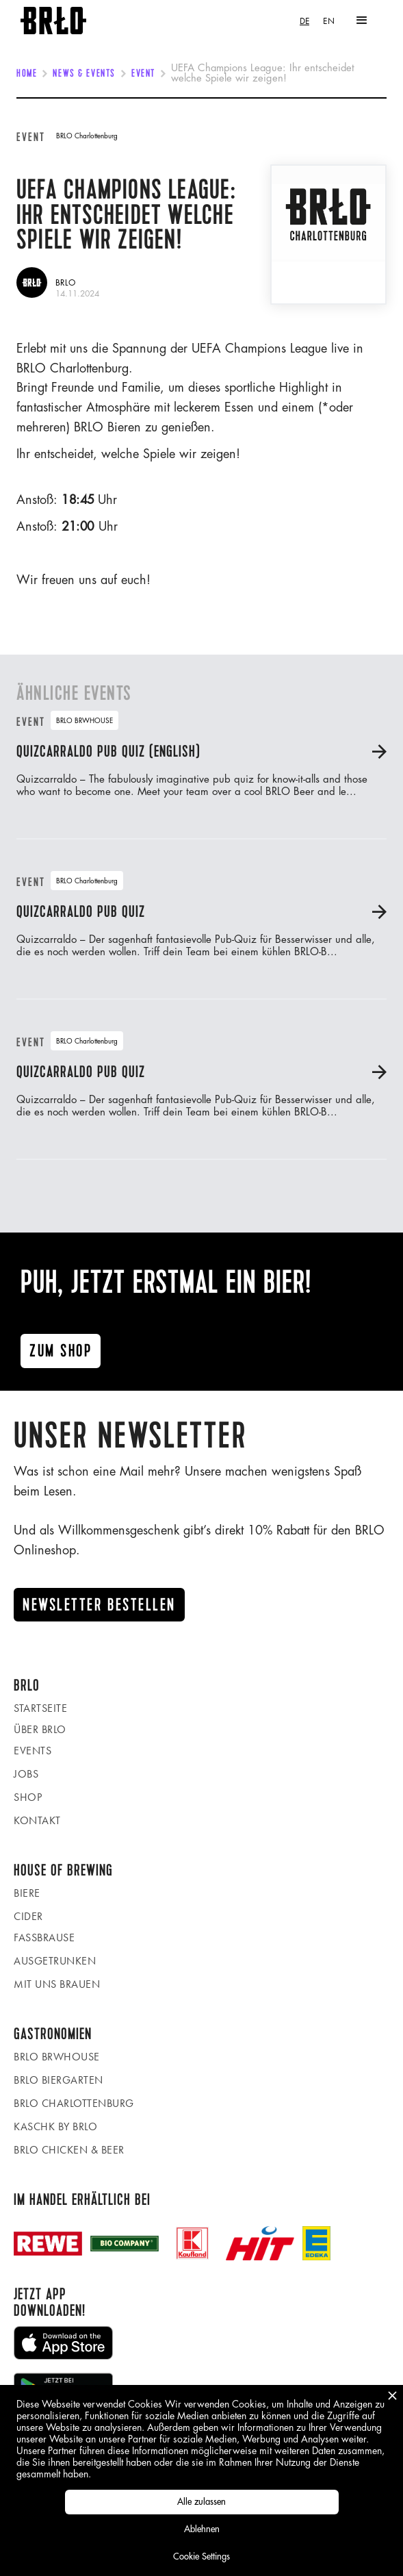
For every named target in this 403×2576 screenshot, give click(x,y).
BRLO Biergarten (58, 2080)
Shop (28, 1797)
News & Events (84, 73)
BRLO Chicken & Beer (69, 2150)
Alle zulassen (201, 2501)
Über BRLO (40, 1729)
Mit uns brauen (57, 1984)
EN (329, 21)
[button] (361, 20)
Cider (28, 1916)
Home (26, 73)
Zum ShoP (60, 1351)
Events (32, 1750)
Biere (27, 1893)
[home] (53, 21)
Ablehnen (202, 2529)
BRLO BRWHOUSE (57, 2056)
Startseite (40, 1708)
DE (304, 21)
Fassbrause (44, 1937)
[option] (328, 21)
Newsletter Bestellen (99, 1605)
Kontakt (37, 1820)
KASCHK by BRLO (55, 2126)
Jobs (26, 1774)
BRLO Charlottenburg (74, 2103)
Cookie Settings (201, 2556)
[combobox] (304, 21)
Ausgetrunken (55, 1961)
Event (143, 73)
